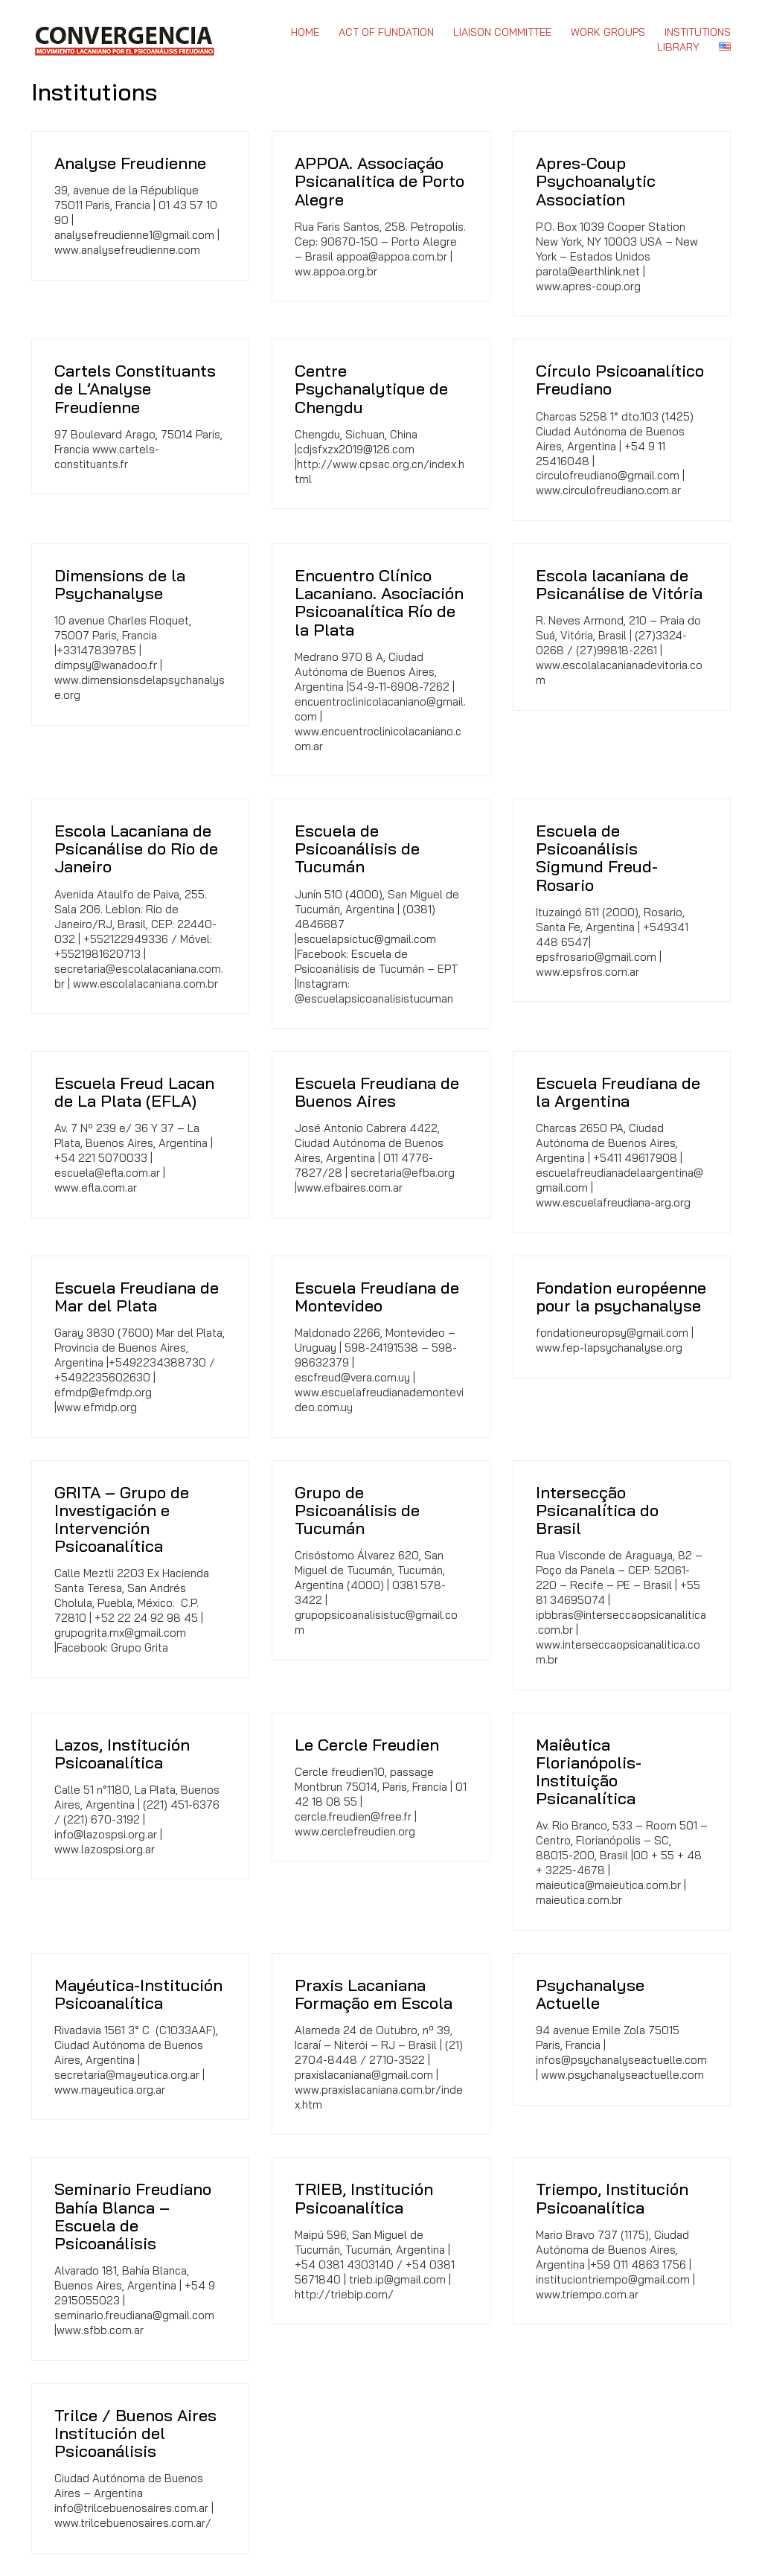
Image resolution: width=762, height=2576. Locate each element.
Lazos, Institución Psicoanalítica (122, 1753)
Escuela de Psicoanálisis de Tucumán (357, 849)
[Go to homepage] (124, 39)
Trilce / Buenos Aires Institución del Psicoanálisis (135, 2433)
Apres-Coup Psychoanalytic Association (596, 181)
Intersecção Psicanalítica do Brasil (597, 1510)
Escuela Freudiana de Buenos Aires (377, 1092)
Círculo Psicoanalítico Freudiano (620, 379)
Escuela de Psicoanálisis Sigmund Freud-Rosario (597, 858)
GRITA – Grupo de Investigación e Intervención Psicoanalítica (121, 1519)
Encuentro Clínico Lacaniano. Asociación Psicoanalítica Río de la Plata (379, 602)
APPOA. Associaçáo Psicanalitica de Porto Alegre (379, 181)
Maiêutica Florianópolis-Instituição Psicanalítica (588, 1772)
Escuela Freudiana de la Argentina (618, 1092)
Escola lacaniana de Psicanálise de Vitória (619, 584)
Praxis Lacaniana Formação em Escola (373, 1994)
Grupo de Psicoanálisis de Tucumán (357, 1510)
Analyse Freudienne (130, 163)
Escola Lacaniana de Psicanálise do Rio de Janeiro (136, 849)
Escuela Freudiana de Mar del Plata (136, 1296)
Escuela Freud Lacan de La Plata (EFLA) (134, 1092)
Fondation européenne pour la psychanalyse (621, 1296)
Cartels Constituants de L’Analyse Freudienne (135, 389)
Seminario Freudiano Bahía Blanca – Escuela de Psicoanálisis (132, 2216)
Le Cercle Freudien (367, 1745)
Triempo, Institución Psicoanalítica (612, 2198)
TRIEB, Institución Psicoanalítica (364, 2198)
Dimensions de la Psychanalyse (119, 584)
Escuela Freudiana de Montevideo (377, 1296)
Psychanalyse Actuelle (590, 1994)
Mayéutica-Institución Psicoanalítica (138, 1994)
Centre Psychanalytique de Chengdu (371, 389)
